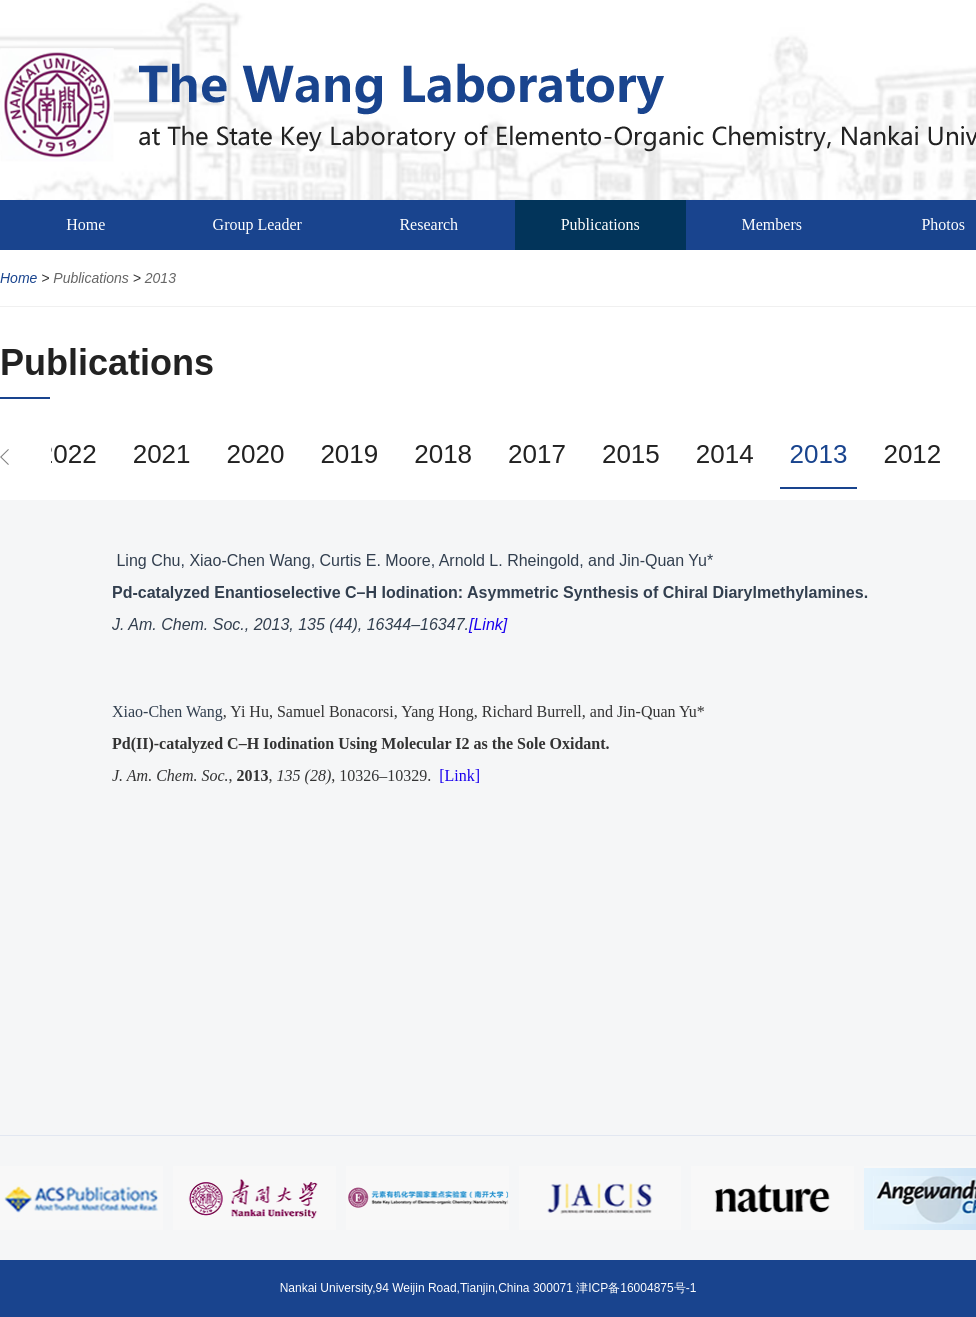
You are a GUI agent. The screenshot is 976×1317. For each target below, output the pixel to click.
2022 (68, 454)
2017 (537, 454)
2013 (160, 278)
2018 (443, 454)
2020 (256, 454)
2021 (162, 454)
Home (85, 224)
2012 (912, 454)
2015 (631, 454)
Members (772, 224)
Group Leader (257, 224)
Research (428, 224)
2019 (349, 454)
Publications (600, 224)
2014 (725, 454)
